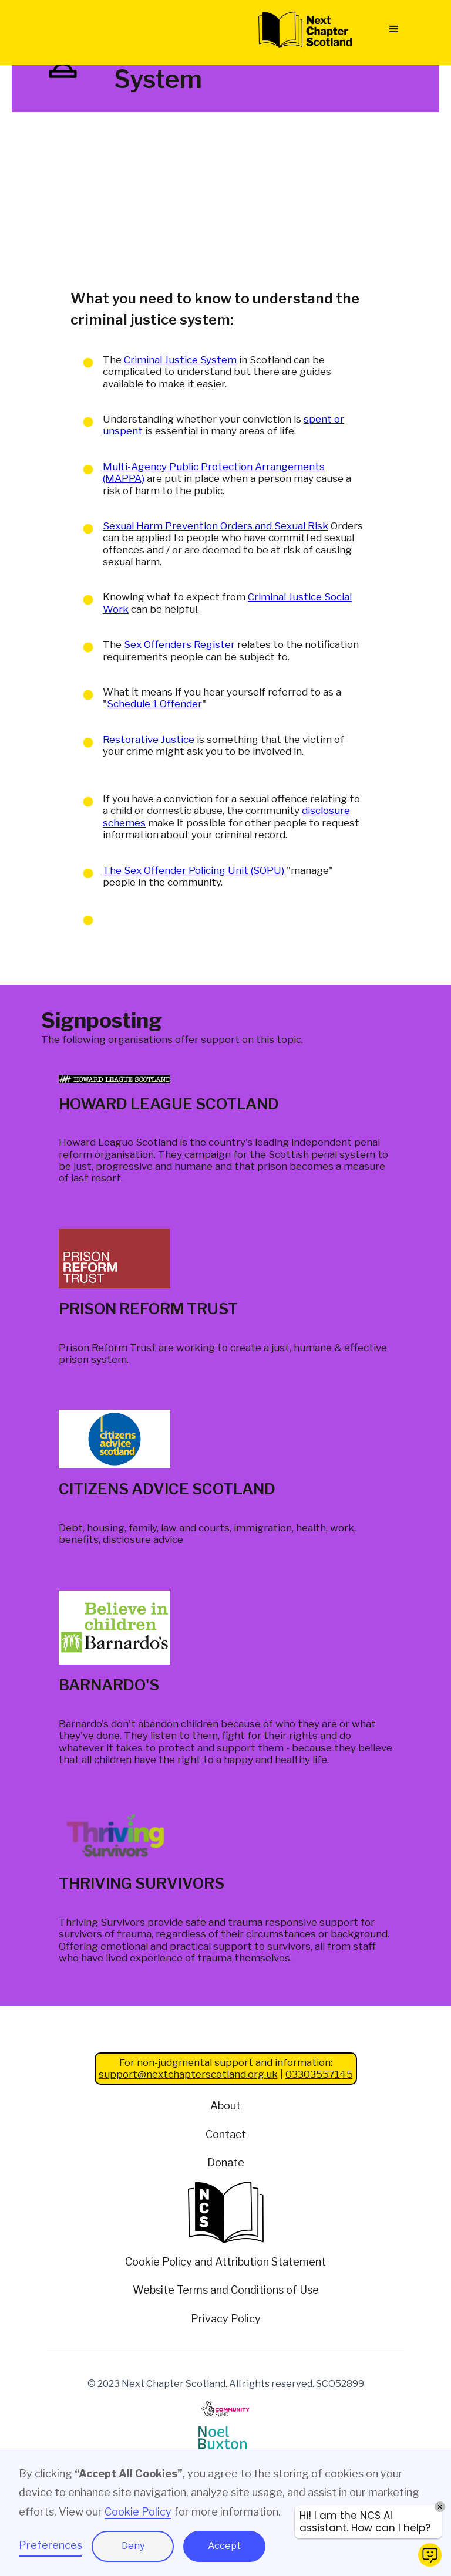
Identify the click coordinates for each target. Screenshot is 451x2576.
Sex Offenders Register (179, 644)
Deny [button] (133, 2545)
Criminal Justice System (180, 360)
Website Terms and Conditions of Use (226, 2290)
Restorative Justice (148, 739)
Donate (225, 2162)
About (225, 2105)
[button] (394, 29)
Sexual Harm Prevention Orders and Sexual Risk (215, 526)
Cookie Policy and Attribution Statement (225, 2262)
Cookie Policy (138, 2512)
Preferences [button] (50, 2545)
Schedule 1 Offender (154, 704)
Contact (226, 2134)
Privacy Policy (226, 2318)
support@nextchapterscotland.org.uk (188, 2074)
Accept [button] (224, 2545)
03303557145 (319, 2074)
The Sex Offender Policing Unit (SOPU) (193, 870)
